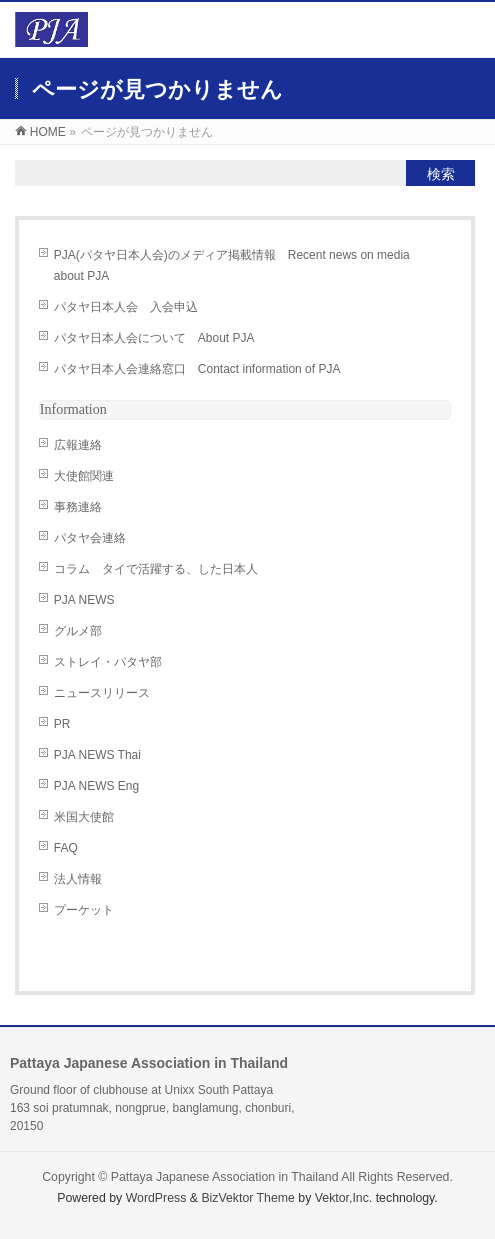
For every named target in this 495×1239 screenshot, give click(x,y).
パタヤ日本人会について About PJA (154, 338)
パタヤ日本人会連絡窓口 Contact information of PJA (197, 369)
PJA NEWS (84, 600)
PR (62, 724)
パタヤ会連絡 (90, 538)
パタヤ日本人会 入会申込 (126, 307)
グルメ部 (78, 631)
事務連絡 (78, 507)
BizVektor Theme (248, 1198)
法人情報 (78, 879)
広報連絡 (78, 445)
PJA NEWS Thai (97, 755)
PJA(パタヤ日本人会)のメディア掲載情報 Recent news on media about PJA (232, 265)
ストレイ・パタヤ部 (108, 662)
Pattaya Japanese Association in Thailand (225, 1177)
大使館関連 (84, 476)
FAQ (66, 848)
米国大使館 (84, 817)
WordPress (156, 1198)
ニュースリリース (102, 693)
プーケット (84, 910)
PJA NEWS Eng (96, 786)
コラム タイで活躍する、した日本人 (156, 569)
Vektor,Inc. (344, 1198)
